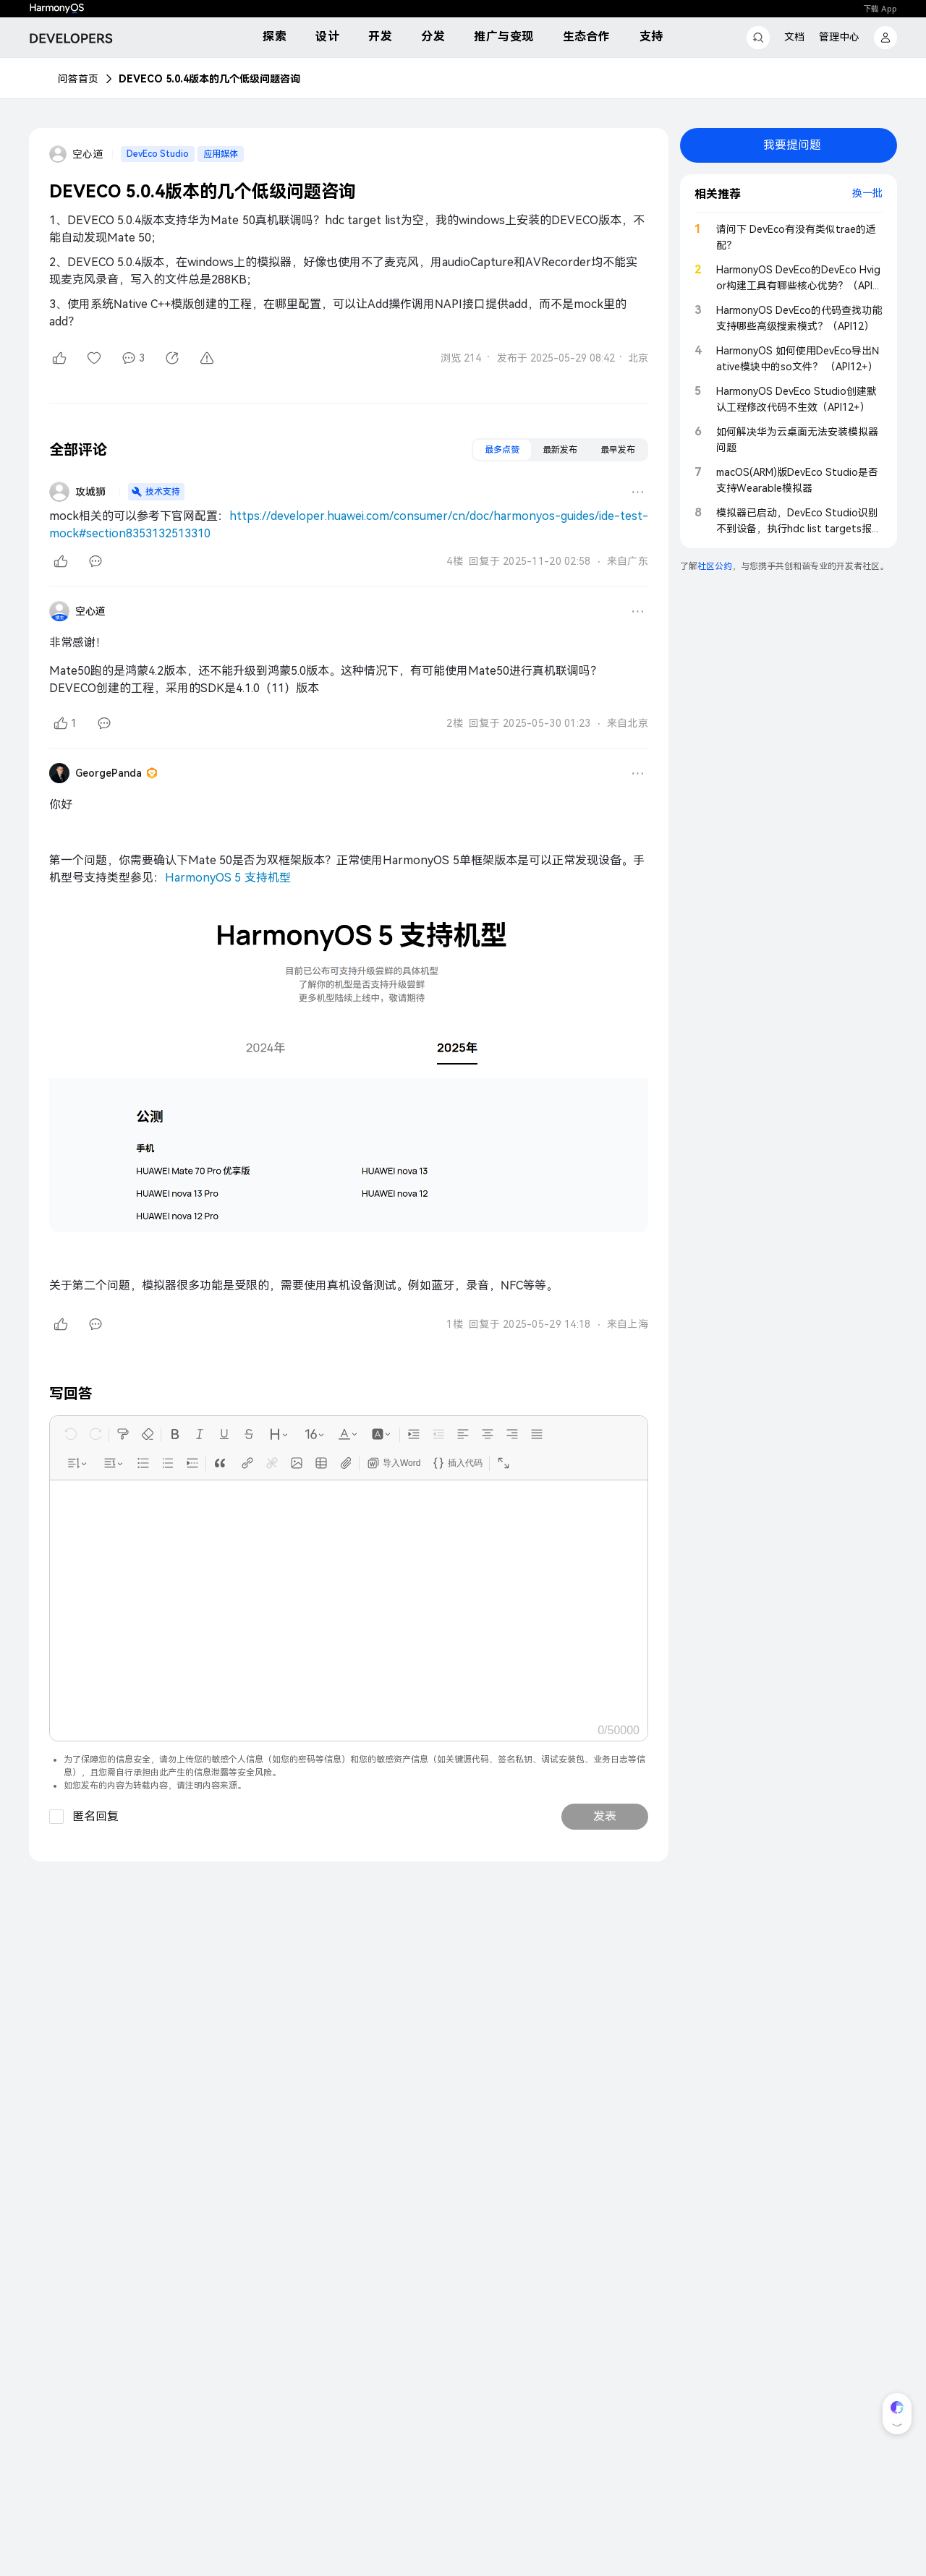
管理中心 (839, 37)
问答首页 (78, 79)
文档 (794, 37)
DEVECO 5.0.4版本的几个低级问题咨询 (209, 79)
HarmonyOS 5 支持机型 (228, 877)
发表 (604, 1816)
